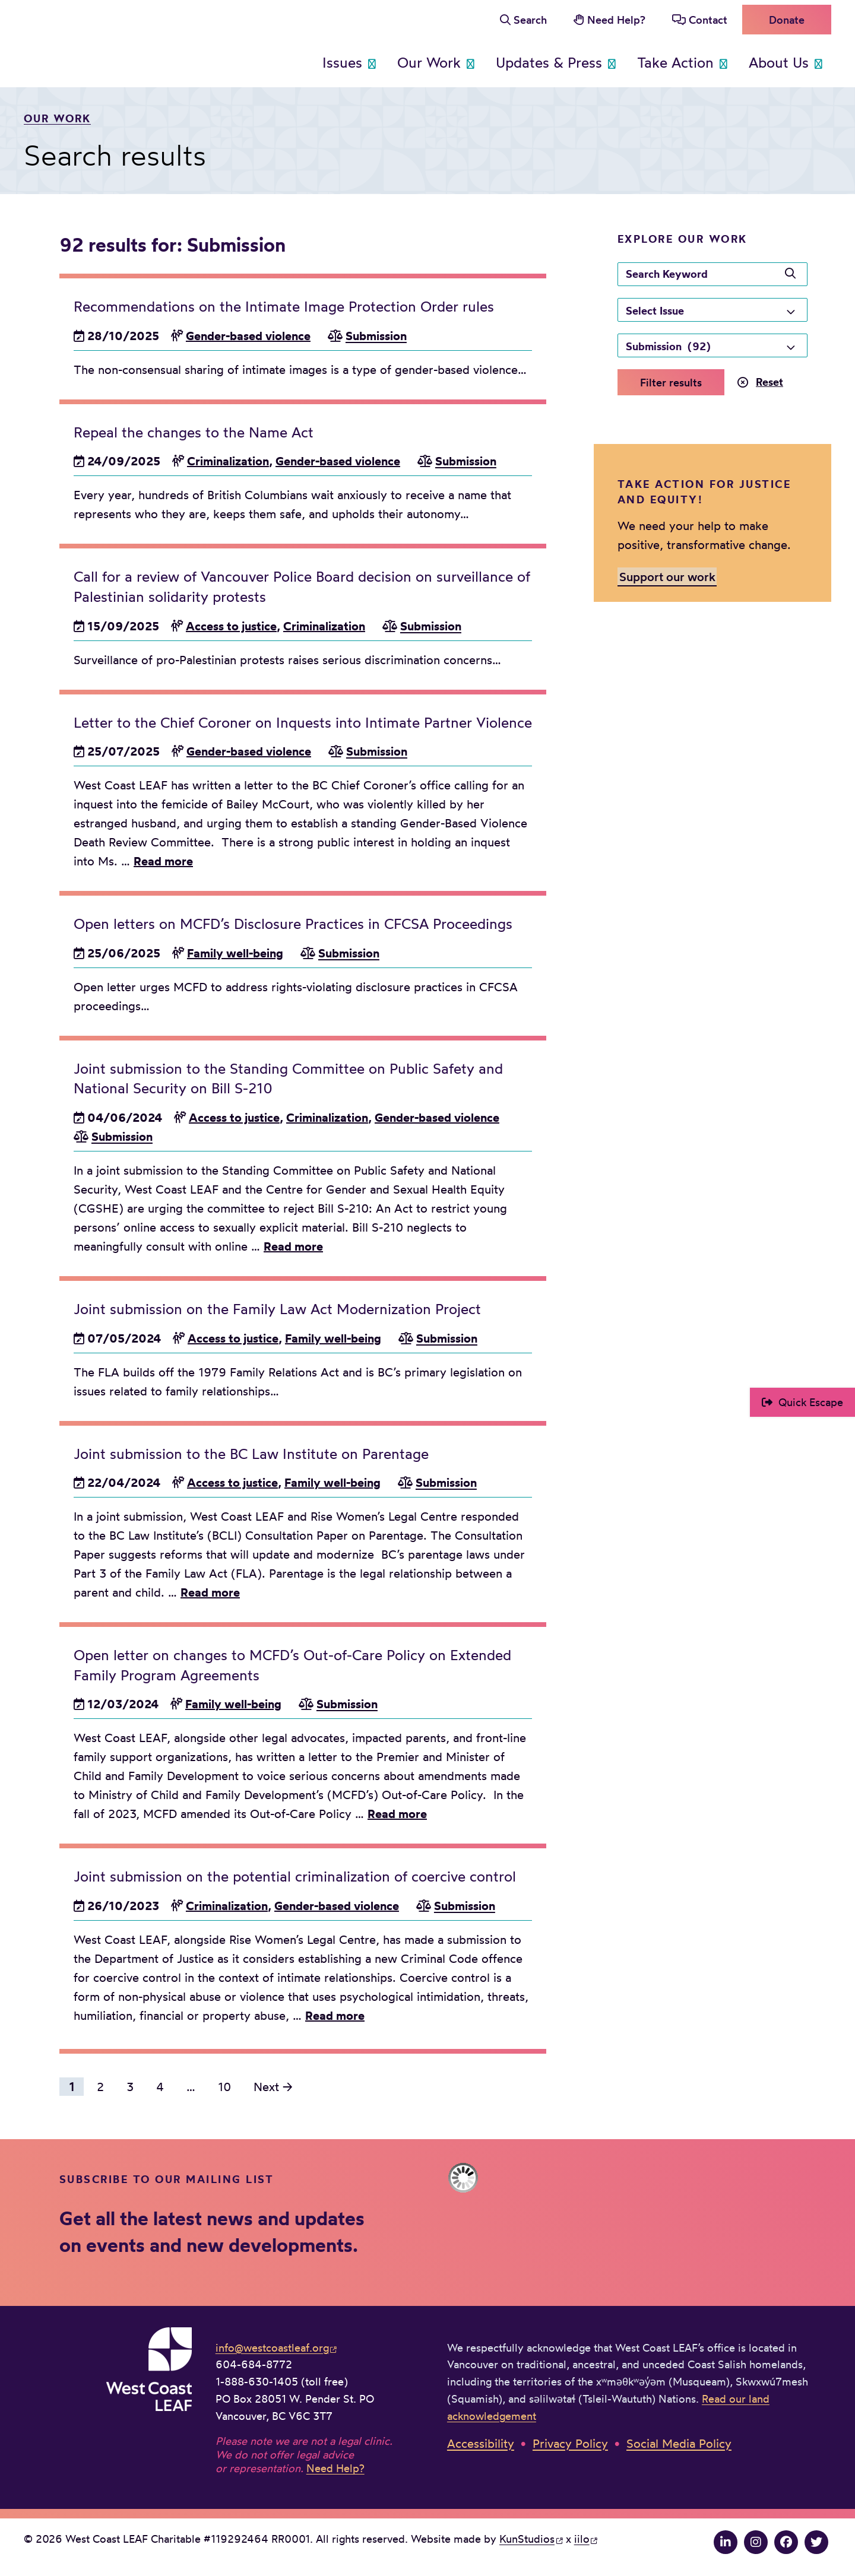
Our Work (429, 62)
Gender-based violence (248, 335)
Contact (708, 19)
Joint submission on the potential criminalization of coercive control (295, 1876)
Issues (342, 62)
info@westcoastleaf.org (272, 2347)
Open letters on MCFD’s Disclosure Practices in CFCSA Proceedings (293, 923)
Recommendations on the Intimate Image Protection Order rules (284, 306)
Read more (163, 861)
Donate (787, 19)
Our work (57, 118)
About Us (779, 62)
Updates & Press (549, 62)
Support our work (667, 576)
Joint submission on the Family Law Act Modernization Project (277, 1309)
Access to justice (231, 625)
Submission (376, 335)
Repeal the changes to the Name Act (194, 432)
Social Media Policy (679, 2443)
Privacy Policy (570, 2443)
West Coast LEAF (113, 41)
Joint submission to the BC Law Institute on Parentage (251, 1454)
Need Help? (616, 19)
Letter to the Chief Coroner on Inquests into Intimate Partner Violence (303, 722)
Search (530, 19)
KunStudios (527, 2538)
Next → (273, 2086)
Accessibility (480, 2443)
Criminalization (228, 460)
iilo (582, 2538)
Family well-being (235, 953)
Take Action (675, 62)
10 (224, 2086)
